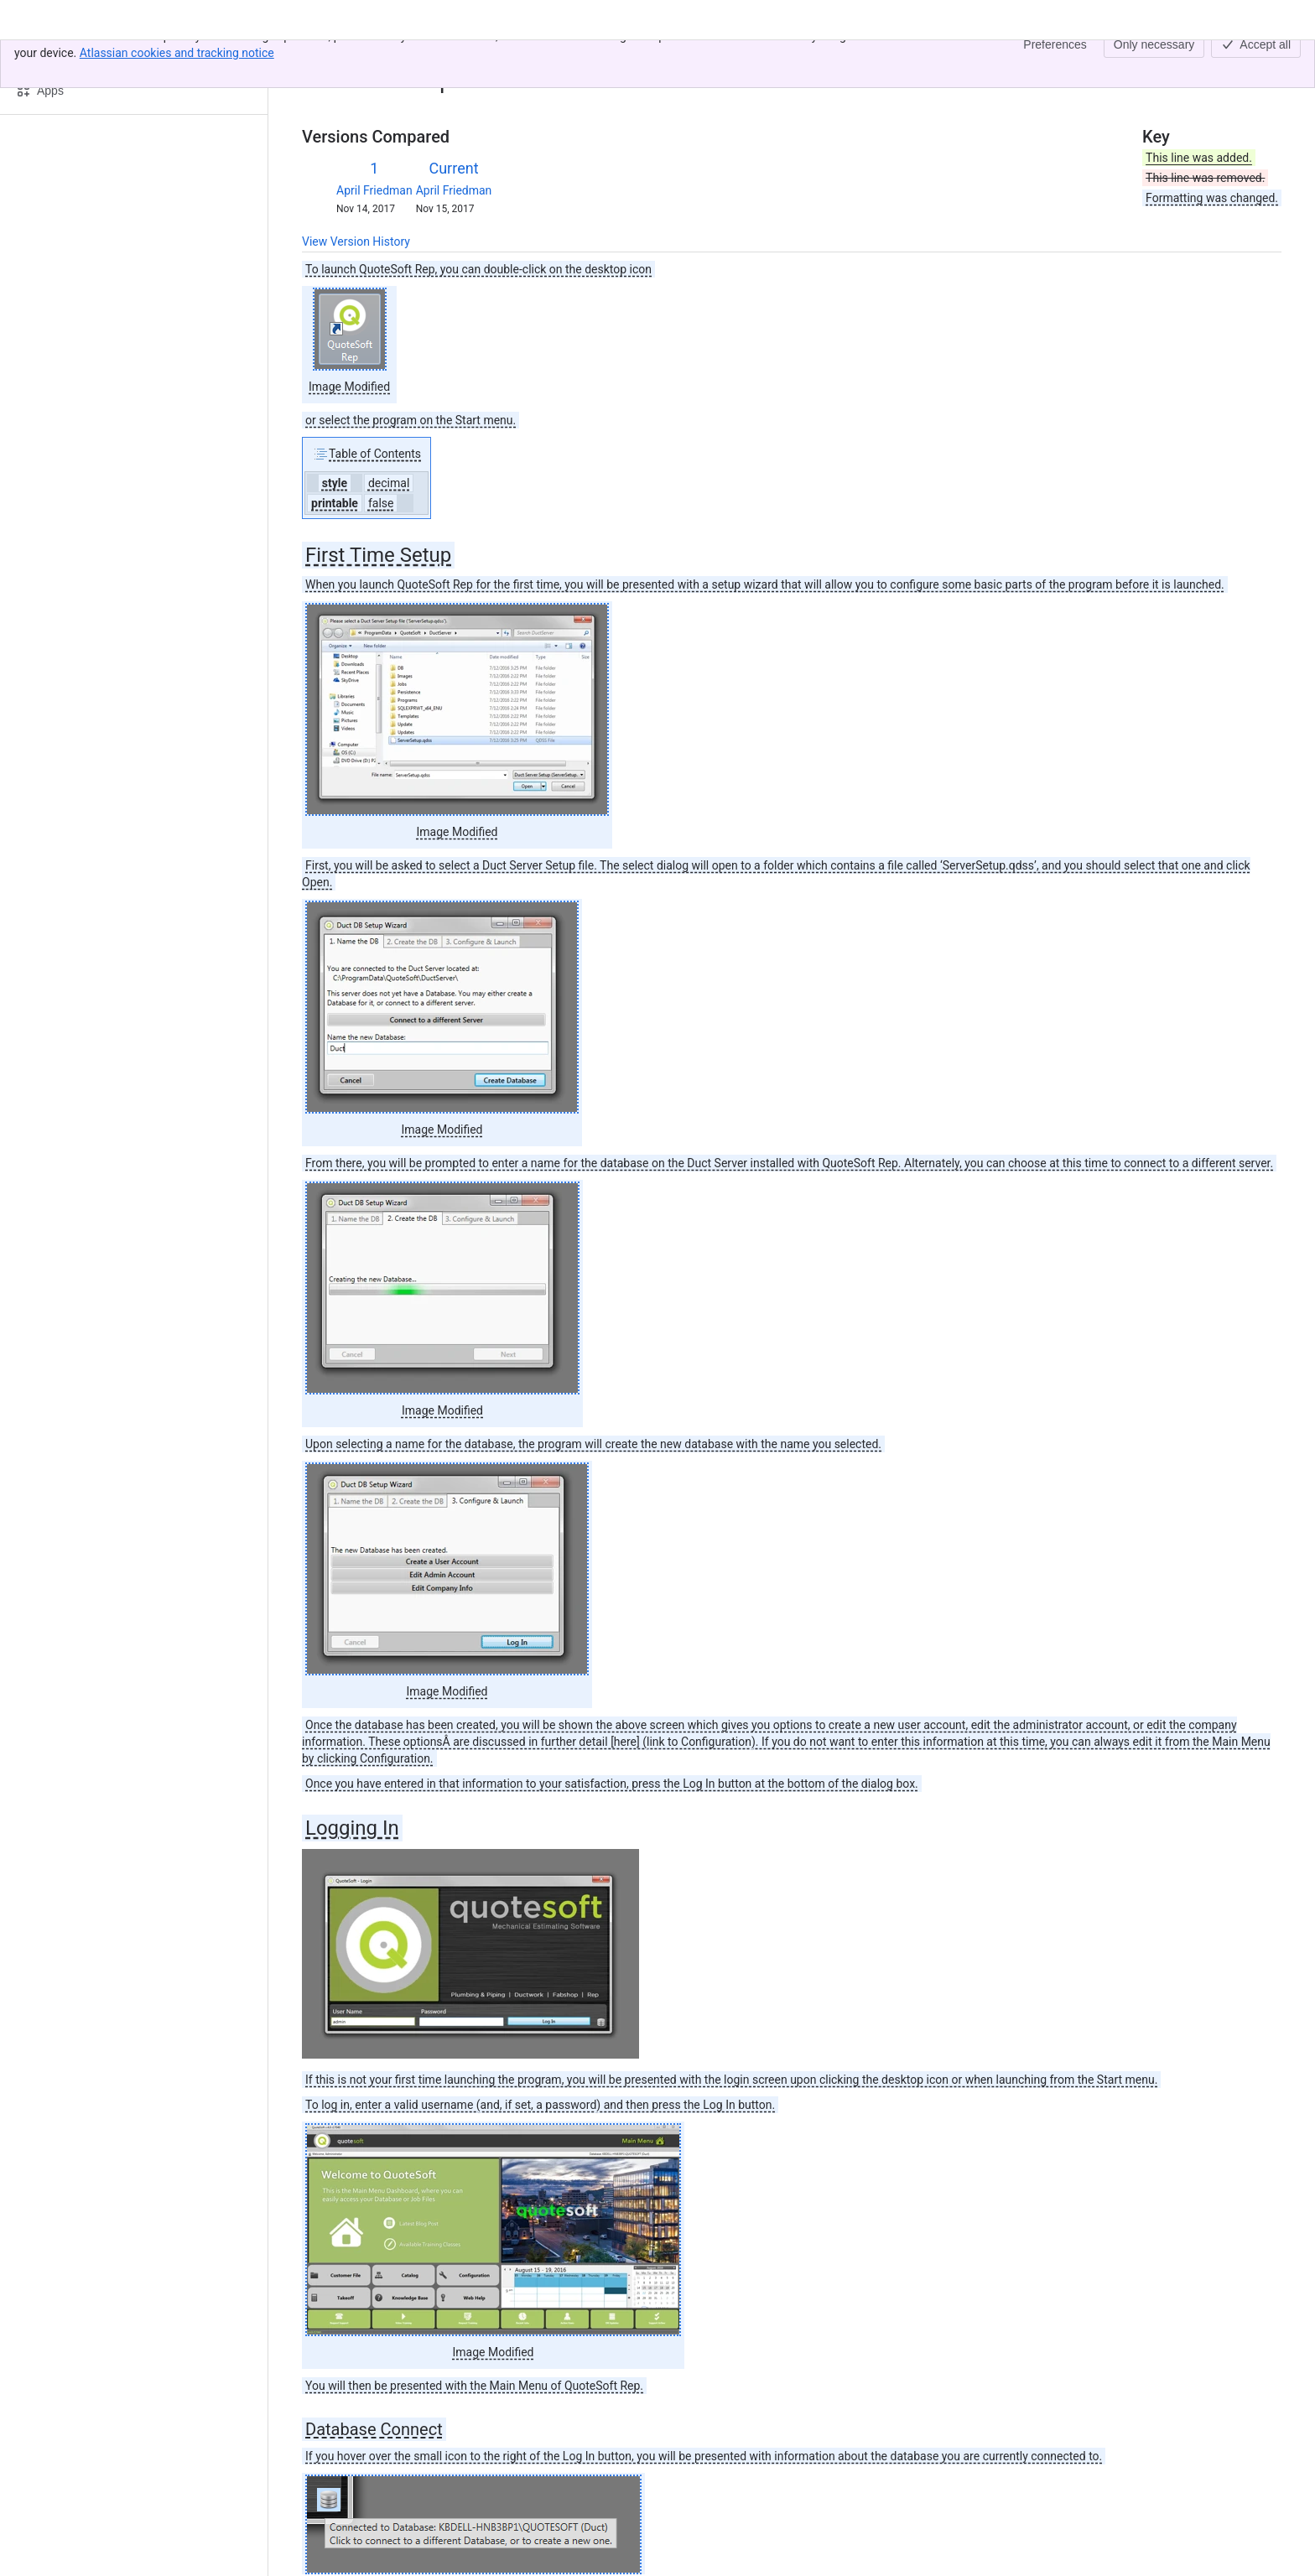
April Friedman (374, 190)
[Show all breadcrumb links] (359, 57)
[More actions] (1265, 62)
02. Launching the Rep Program (460, 57)
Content (322, 57)
